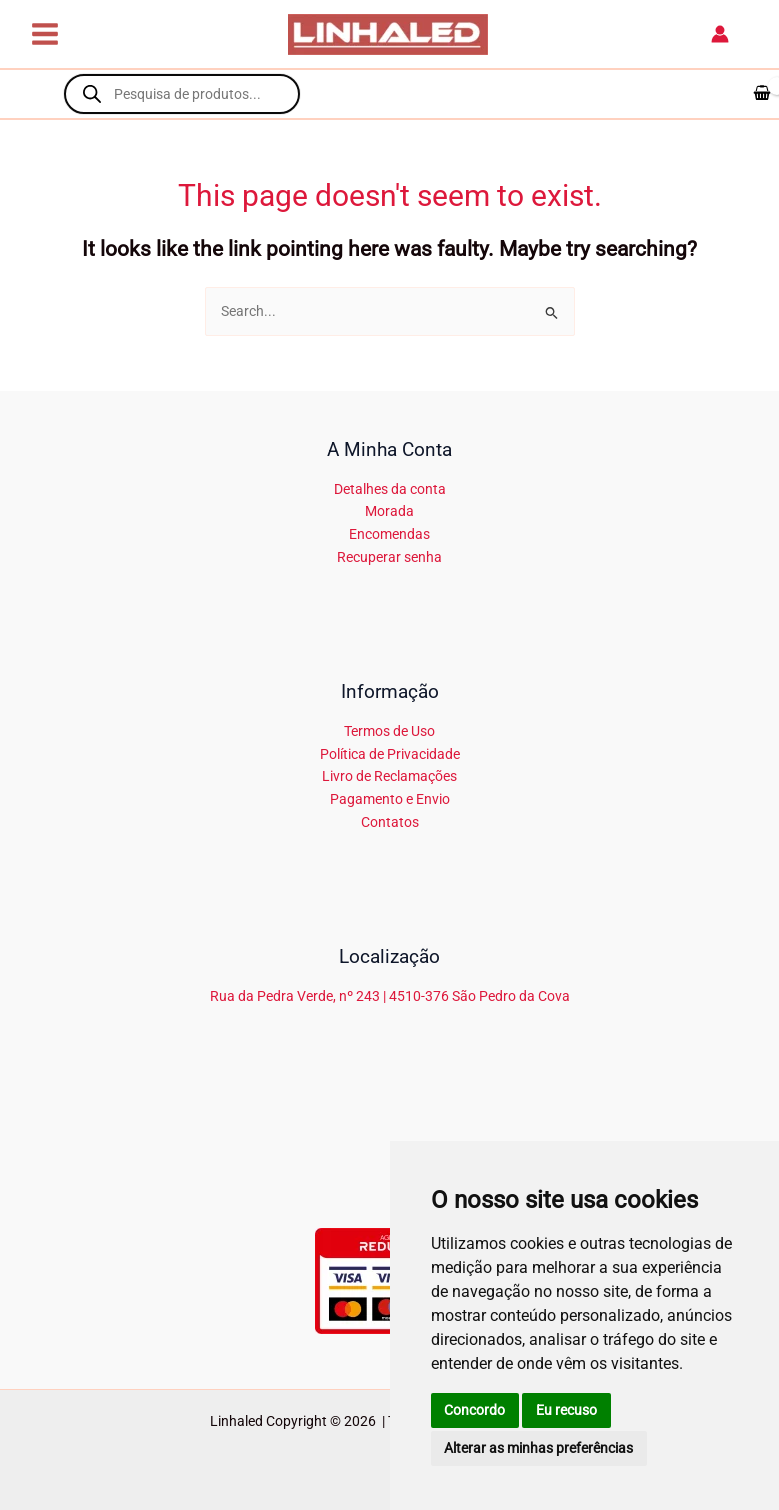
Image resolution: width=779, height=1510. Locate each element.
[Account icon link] (720, 34)
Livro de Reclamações (389, 776)
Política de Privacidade (390, 754)
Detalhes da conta (390, 489)
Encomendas (389, 534)
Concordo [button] (474, 1410)
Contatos (390, 822)
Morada (389, 511)
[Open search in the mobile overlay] (182, 94)
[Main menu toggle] (44, 34)
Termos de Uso (389, 731)
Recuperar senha (389, 557)
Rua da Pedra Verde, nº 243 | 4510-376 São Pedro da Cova (390, 996)
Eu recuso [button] (566, 1410)
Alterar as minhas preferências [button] (538, 1448)
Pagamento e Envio (390, 799)
